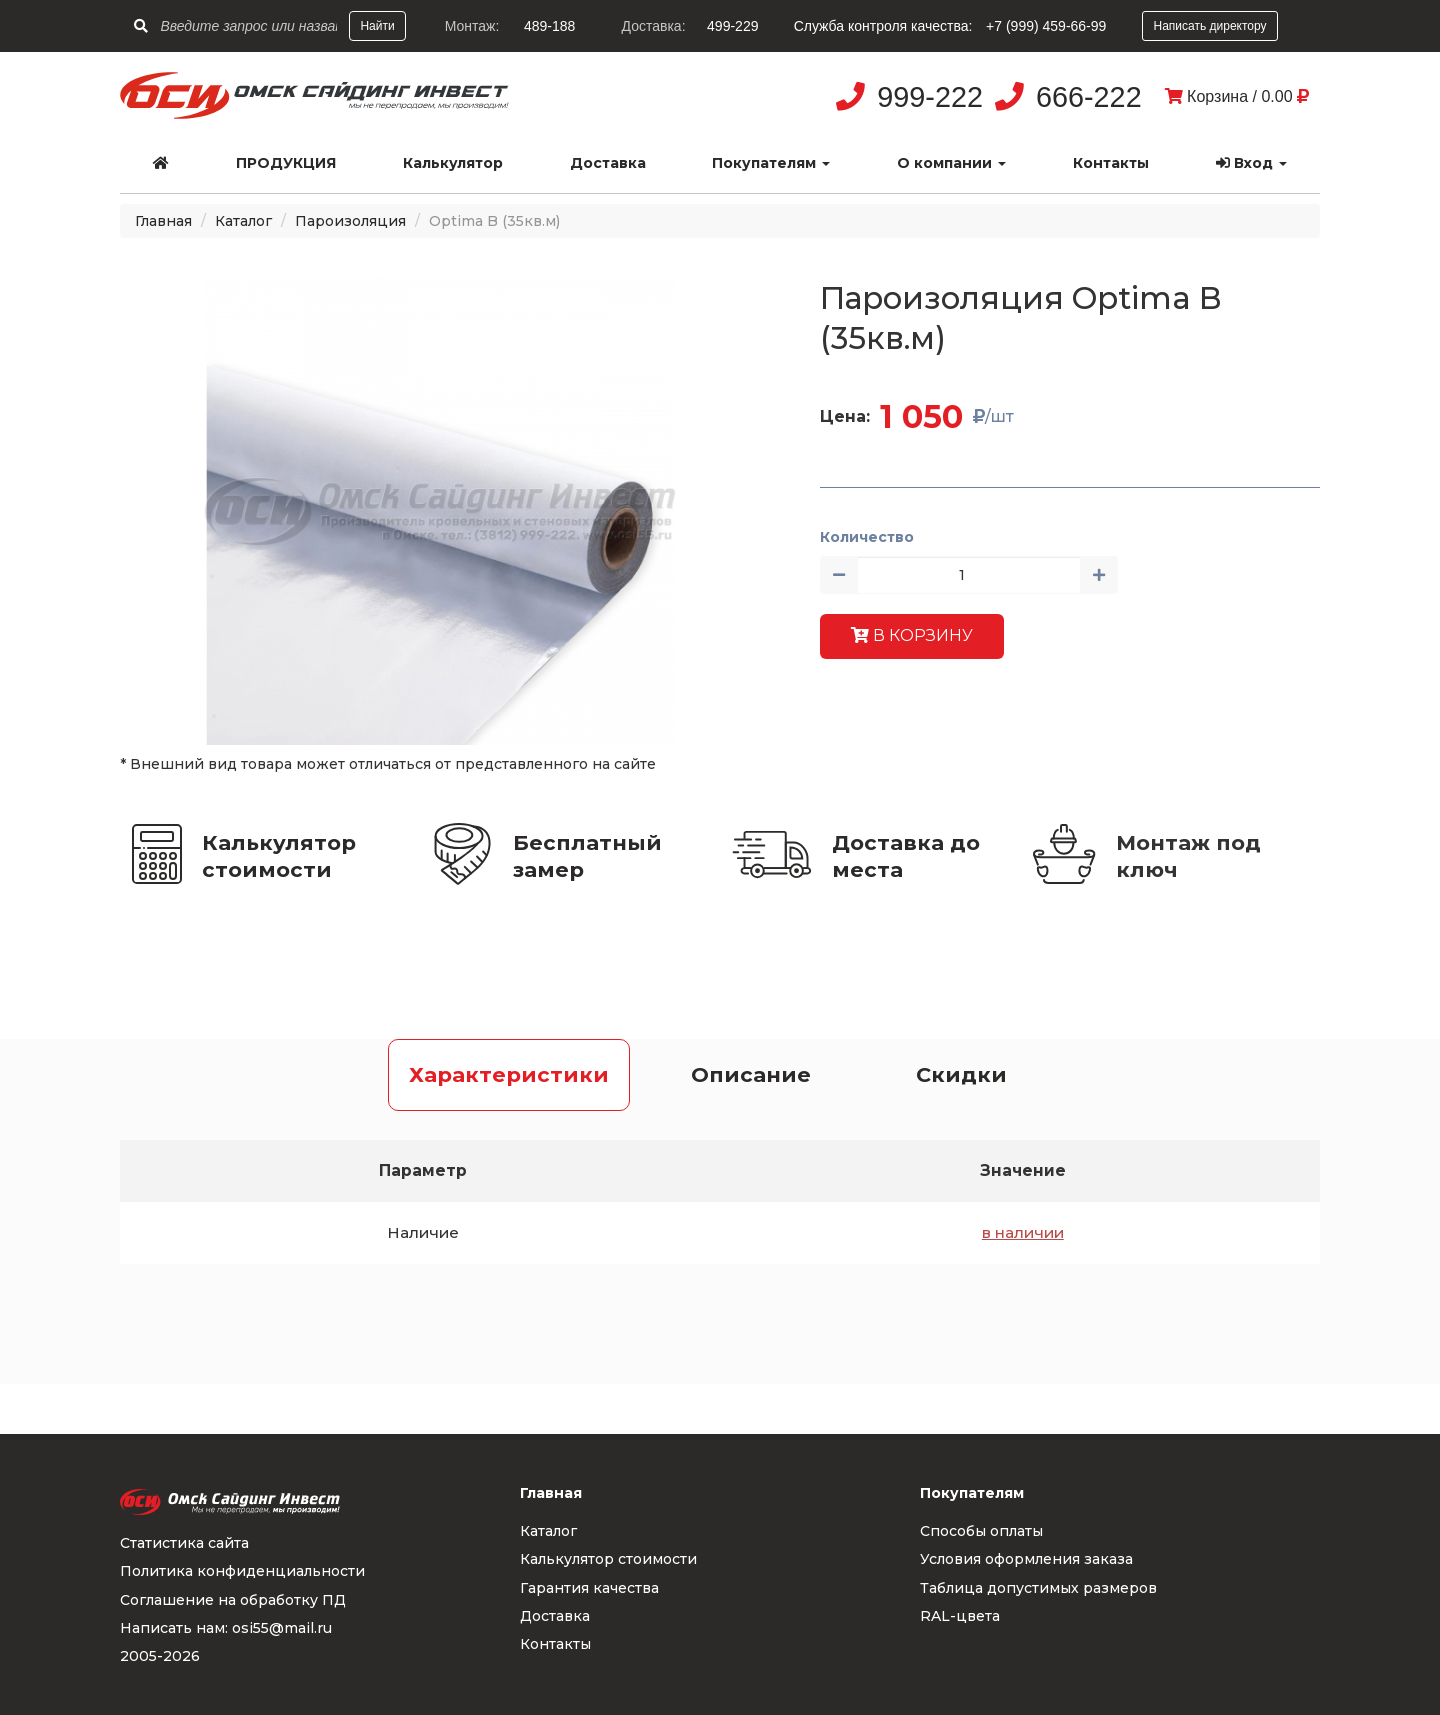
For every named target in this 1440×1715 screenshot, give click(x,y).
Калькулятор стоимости (279, 856)
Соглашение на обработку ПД (233, 1600)
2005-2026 (160, 1656)
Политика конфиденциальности (242, 1571)
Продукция (286, 163)
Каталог (243, 221)
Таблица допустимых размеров (1038, 1588)
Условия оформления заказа (1026, 1559)
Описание (751, 1074)
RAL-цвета (960, 1616)
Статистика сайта (184, 1543)
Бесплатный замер (587, 856)
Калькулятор (453, 163)
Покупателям (771, 163)
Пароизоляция (350, 221)
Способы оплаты (981, 1531)
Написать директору (1209, 26)
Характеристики (509, 1074)
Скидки (961, 1074)
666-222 (1089, 97)
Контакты (1111, 163)
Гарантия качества (589, 1588)
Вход (1251, 163)
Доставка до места (906, 856)
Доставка (608, 163)
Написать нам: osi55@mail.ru (226, 1628)
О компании (951, 163)
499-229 (732, 26)
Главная (163, 221)
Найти (377, 26)
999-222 (930, 97)
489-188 (549, 26)
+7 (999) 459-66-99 (1046, 26)
